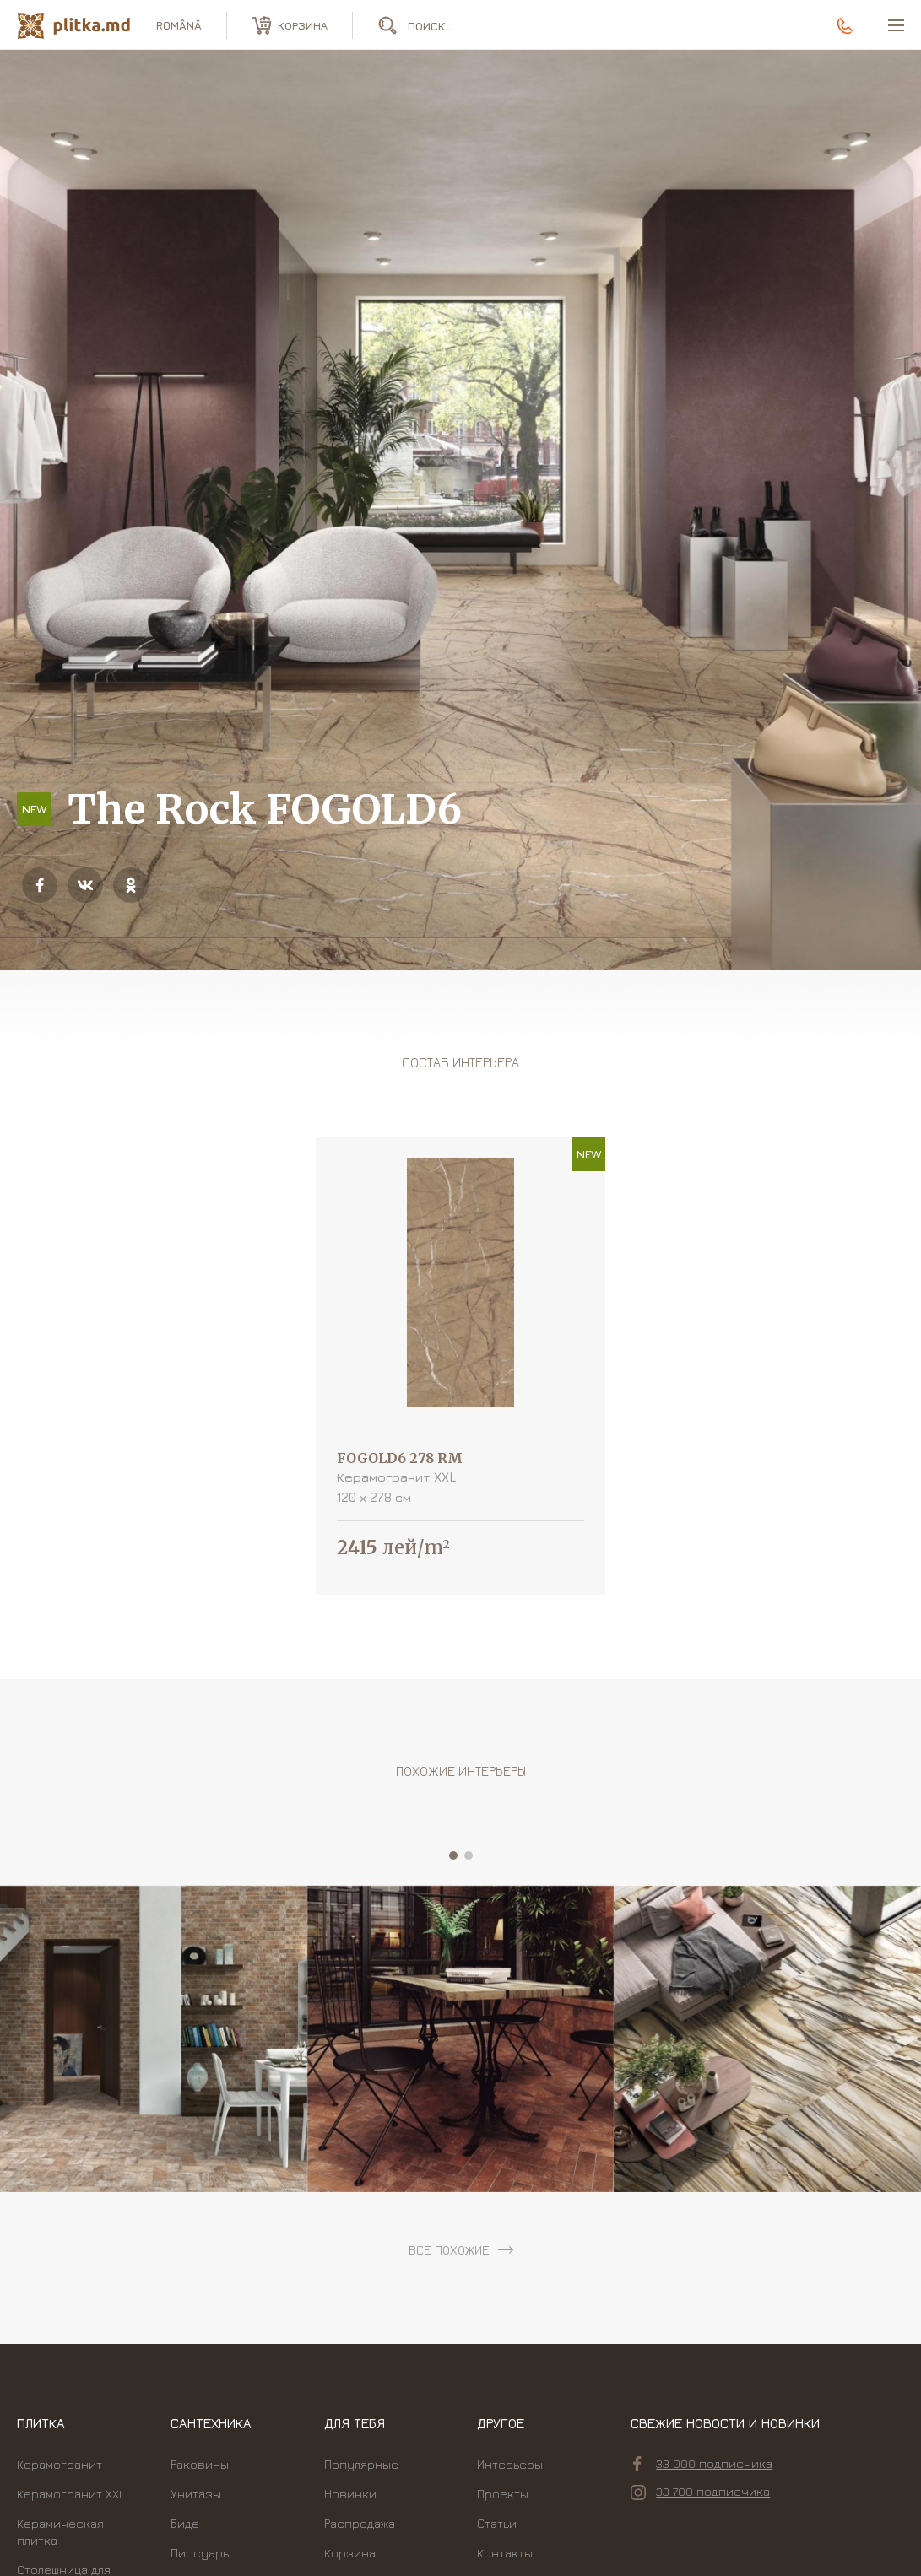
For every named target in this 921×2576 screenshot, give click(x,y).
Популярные (361, 2464)
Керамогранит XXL (71, 2494)
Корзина (350, 2553)
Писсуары (201, 2553)
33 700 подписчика (700, 2491)
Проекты (502, 2494)
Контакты (505, 2553)
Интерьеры (510, 2464)
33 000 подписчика (702, 2463)
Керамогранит (59, 2464)
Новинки (350, 2494)
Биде (185, 2523)
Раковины (200, 2464)
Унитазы (196, 2494)
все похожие (449, 2250)
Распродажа (359, 2523)
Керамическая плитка (60, 2531)
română (179, 25)
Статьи (497, 2523)
